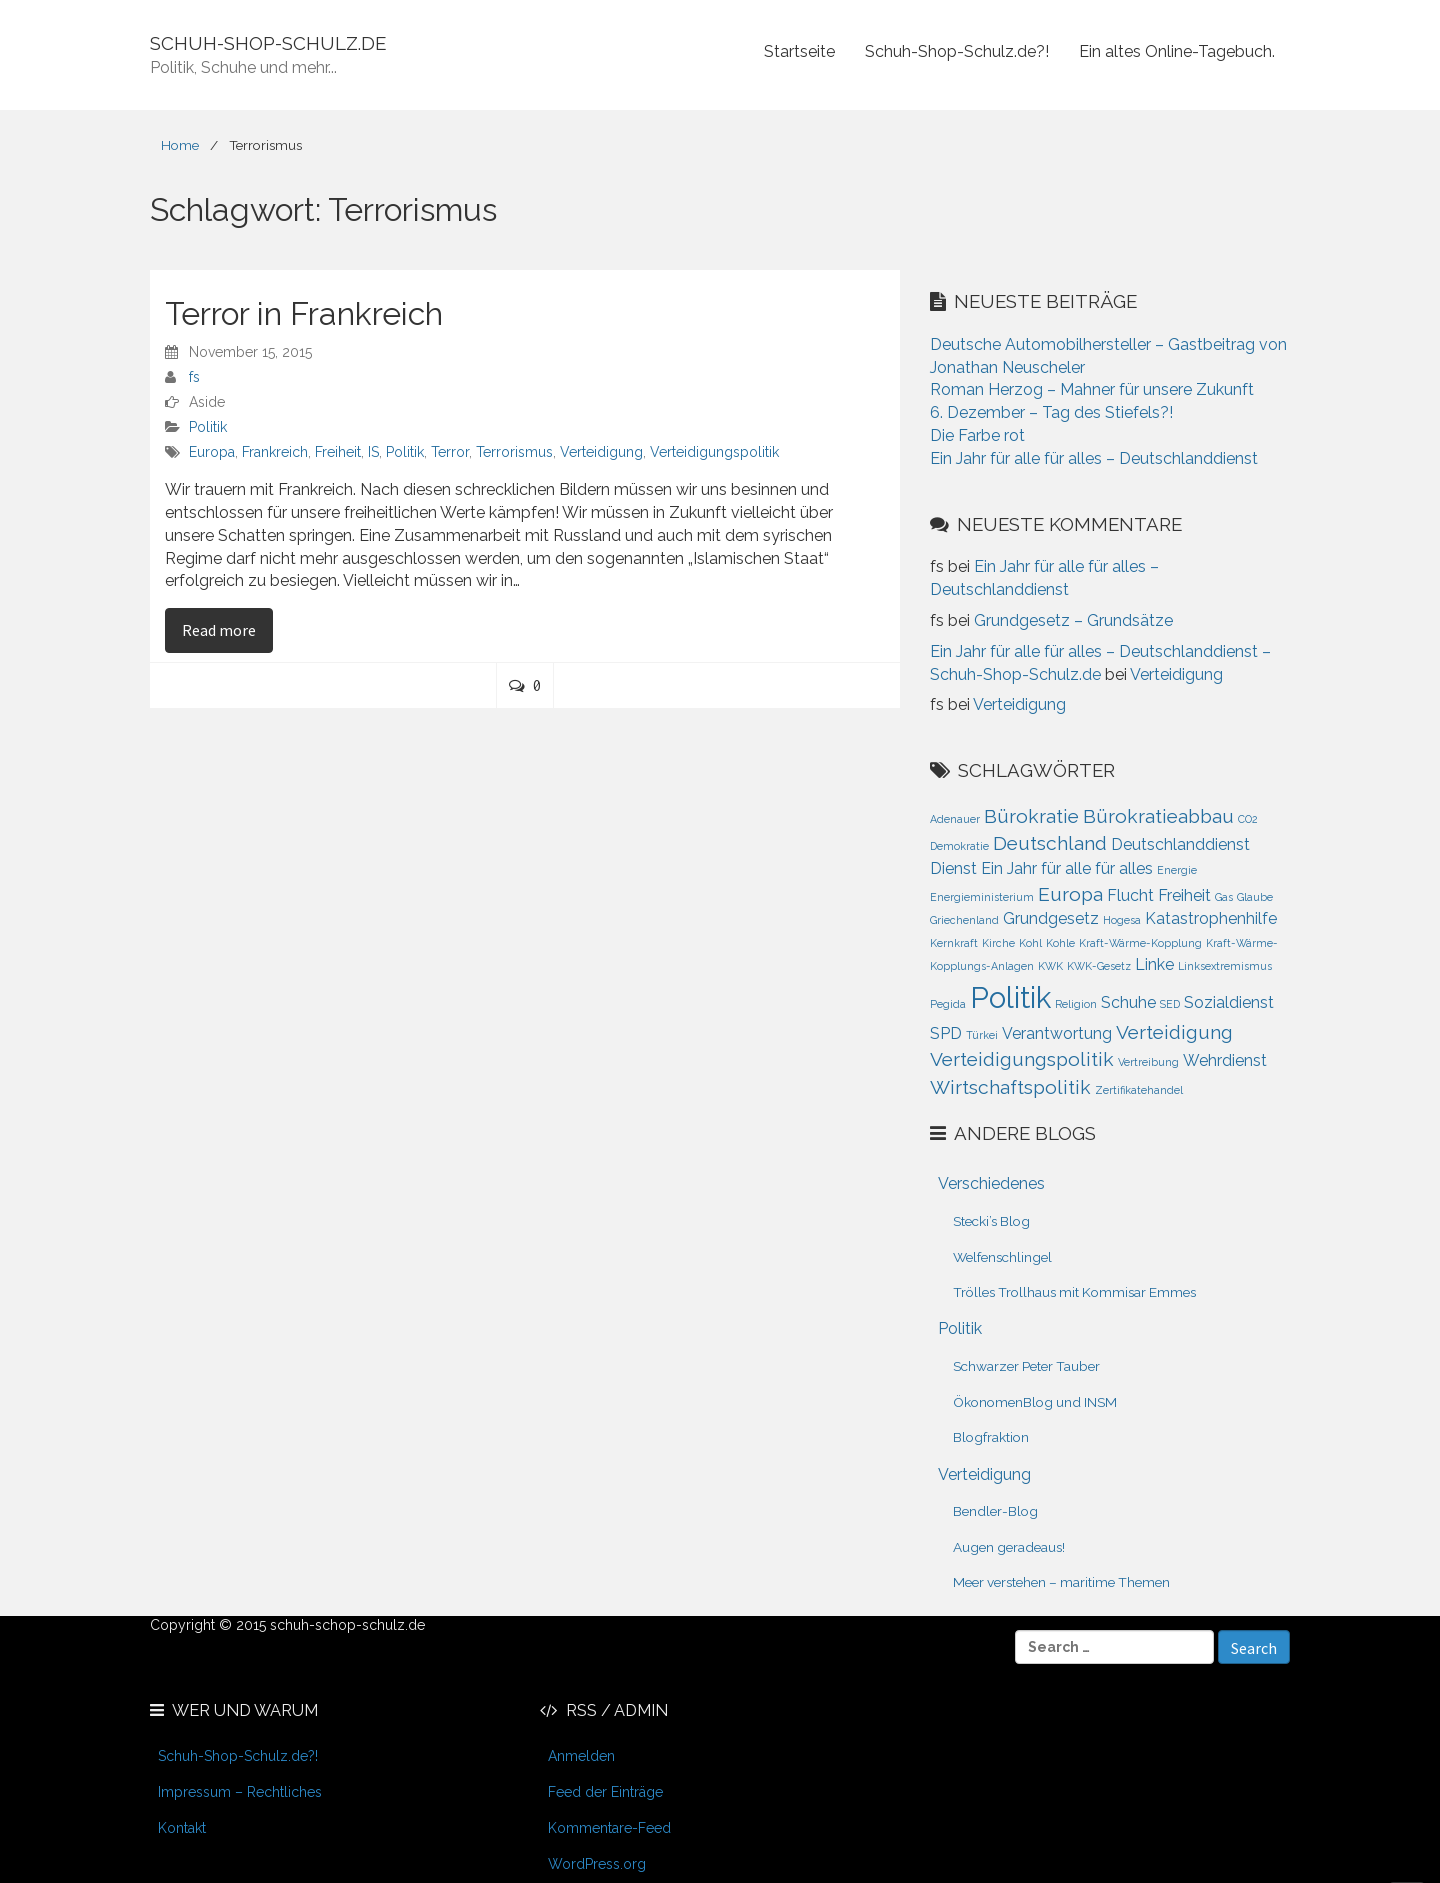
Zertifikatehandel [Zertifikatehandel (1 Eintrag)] (1139, 1090)
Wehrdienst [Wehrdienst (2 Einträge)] (1225, 1060)
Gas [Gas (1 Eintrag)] (1224, 897)
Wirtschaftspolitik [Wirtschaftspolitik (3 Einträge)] (1010, 1087)
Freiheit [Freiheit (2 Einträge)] (1184, 895)
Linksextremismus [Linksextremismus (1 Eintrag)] (1225, 966)
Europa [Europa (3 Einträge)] (1070, 894)
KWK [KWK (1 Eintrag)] (1050, 966)
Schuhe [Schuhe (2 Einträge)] (1128, 1002)
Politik (208, 427)
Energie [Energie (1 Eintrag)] (1177, 870)
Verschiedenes (991, 1183)
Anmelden (581, 1756)
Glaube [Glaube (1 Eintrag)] (1255, 897)
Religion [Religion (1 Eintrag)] (1076, 1004)
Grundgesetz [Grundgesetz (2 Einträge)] (1051, 918)
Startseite (799, 51)
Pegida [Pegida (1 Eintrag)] (948, 1004)
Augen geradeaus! (1009, 1547)
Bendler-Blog (995, 1511)
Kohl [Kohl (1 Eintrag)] (1030, 943)
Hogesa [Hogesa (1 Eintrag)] (1122, 920)
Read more (227, 629)
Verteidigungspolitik (714, 452)
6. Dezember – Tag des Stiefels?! (1051, 412)
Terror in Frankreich (304, 313)
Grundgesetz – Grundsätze (1073, 620)
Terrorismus (514, 452)
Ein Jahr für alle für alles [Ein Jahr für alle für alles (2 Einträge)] (1067, 868)
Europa (212, 452)
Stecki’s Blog (991, 1221)
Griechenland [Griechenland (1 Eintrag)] (964, 920)
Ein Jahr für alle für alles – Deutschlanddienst (1094, 458)
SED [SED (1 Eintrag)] (1170, 1004)
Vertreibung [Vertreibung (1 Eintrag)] (1148, 1062)
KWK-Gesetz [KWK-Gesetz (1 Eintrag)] (1099, 966)
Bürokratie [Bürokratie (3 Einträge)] (1031, 816)
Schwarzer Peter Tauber (1026, 1366)
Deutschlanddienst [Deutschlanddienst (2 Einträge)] (1180, 844)
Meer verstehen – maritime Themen (1061, 1582)
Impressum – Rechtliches (240, 1792)
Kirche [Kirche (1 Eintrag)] (998, 943)
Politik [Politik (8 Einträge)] (1010, 997)
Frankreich (275, 452)
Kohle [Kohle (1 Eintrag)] (1060, 943)
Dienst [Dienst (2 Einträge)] (953, 868)
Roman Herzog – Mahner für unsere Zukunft (1092, 389)
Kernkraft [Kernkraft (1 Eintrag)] (954, 943)
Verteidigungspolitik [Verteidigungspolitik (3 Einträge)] (1022, 1059)
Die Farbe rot (977, 435)
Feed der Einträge (605, 1792)
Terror (450, 452)
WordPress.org (597, 1864)
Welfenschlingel (1002, 1257)
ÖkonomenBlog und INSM (1035, 1402)
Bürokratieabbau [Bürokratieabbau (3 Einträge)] (1158, 816)
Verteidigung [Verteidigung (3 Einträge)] (1174, 1032)
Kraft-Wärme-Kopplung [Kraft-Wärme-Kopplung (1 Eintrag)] (1140, 943)
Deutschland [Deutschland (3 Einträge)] (1050, 843)
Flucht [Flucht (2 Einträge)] (1130, 895)
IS (373, 452)
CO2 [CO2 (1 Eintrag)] (1248, 819)
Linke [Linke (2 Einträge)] (1154, 964)
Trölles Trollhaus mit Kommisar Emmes (1074, 1292)
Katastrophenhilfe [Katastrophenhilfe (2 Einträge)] (1211, 918)
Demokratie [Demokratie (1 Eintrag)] (959, 846)
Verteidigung (601, 452)
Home (180, 145)
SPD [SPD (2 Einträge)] (946, 1033)
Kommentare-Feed (609, 1828)
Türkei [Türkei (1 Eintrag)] (982, 1035)
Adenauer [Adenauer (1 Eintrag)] (955, 819)
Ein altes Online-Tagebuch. (1177, 51)
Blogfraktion (991, 1437)
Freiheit (338, 452)
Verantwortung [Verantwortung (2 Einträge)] (1057, 1033)
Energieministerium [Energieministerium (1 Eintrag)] (982, 897)
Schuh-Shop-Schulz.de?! (957, 51)
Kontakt (182, 1828)
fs (194, 377)
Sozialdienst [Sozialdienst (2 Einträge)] (1229, 1002)
